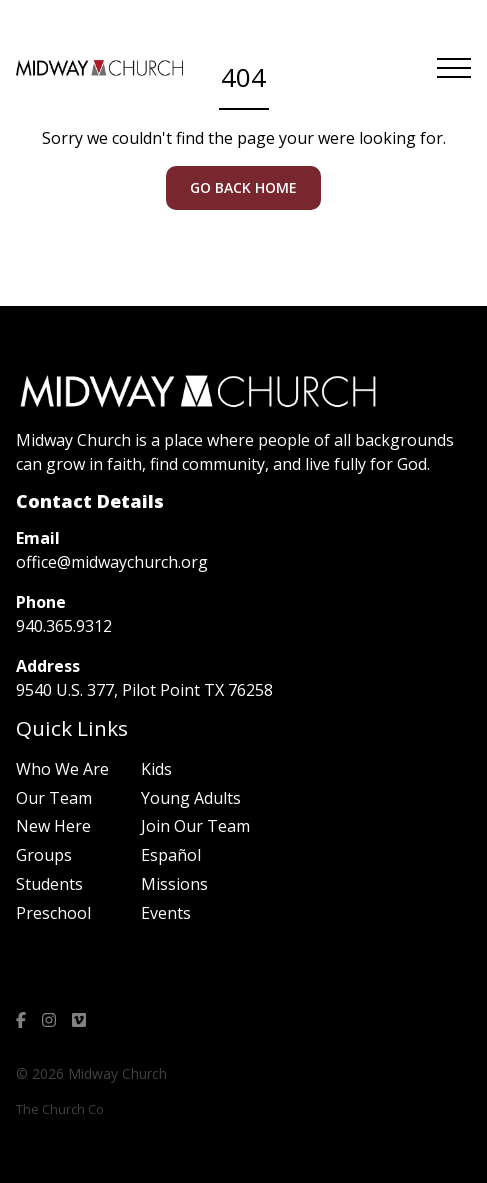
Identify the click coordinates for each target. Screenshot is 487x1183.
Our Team (54, 798)
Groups (44, 855)
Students (49, 884)
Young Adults (191, 798)
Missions (174, 884)
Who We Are (62, 769)
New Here (53, 826)
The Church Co (60, 1109)
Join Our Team (195, 826)
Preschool (53, 913)
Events (166, 913)
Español (171, 855)
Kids (156, 769)
